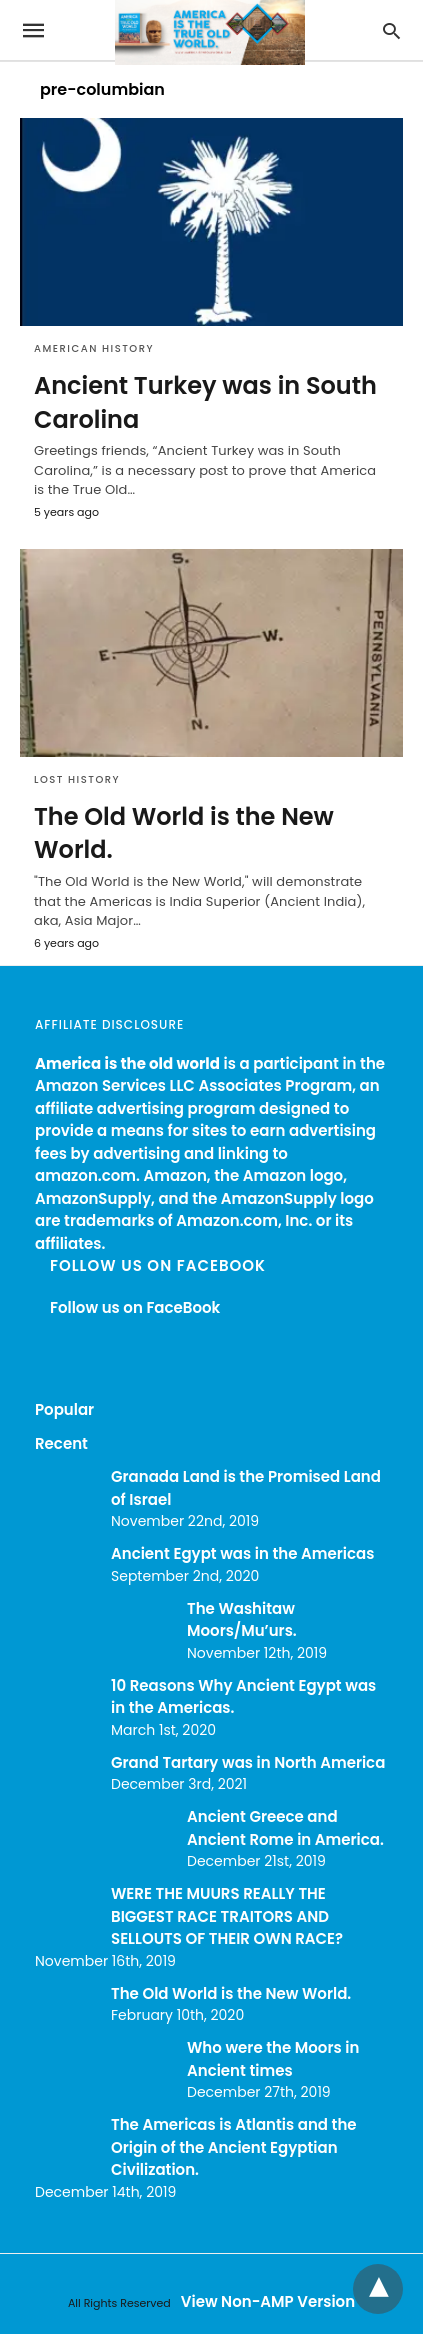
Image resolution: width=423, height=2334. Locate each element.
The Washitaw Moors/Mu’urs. (242, 1620)
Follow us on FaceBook (158, 1265)
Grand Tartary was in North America (248, 1762)
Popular (64, 1409)
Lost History (77, 779)
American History (94, 348)
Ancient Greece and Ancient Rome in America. (285, 1828)
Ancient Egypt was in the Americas (242, 1553)
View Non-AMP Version (268, 2301)
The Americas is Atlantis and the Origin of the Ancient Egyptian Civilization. (234, 2147)
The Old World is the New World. (231, 1993)
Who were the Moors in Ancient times (273, 2059)
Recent (61, 1443)
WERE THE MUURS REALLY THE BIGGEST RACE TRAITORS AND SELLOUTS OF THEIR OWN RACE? (227, 1916)
